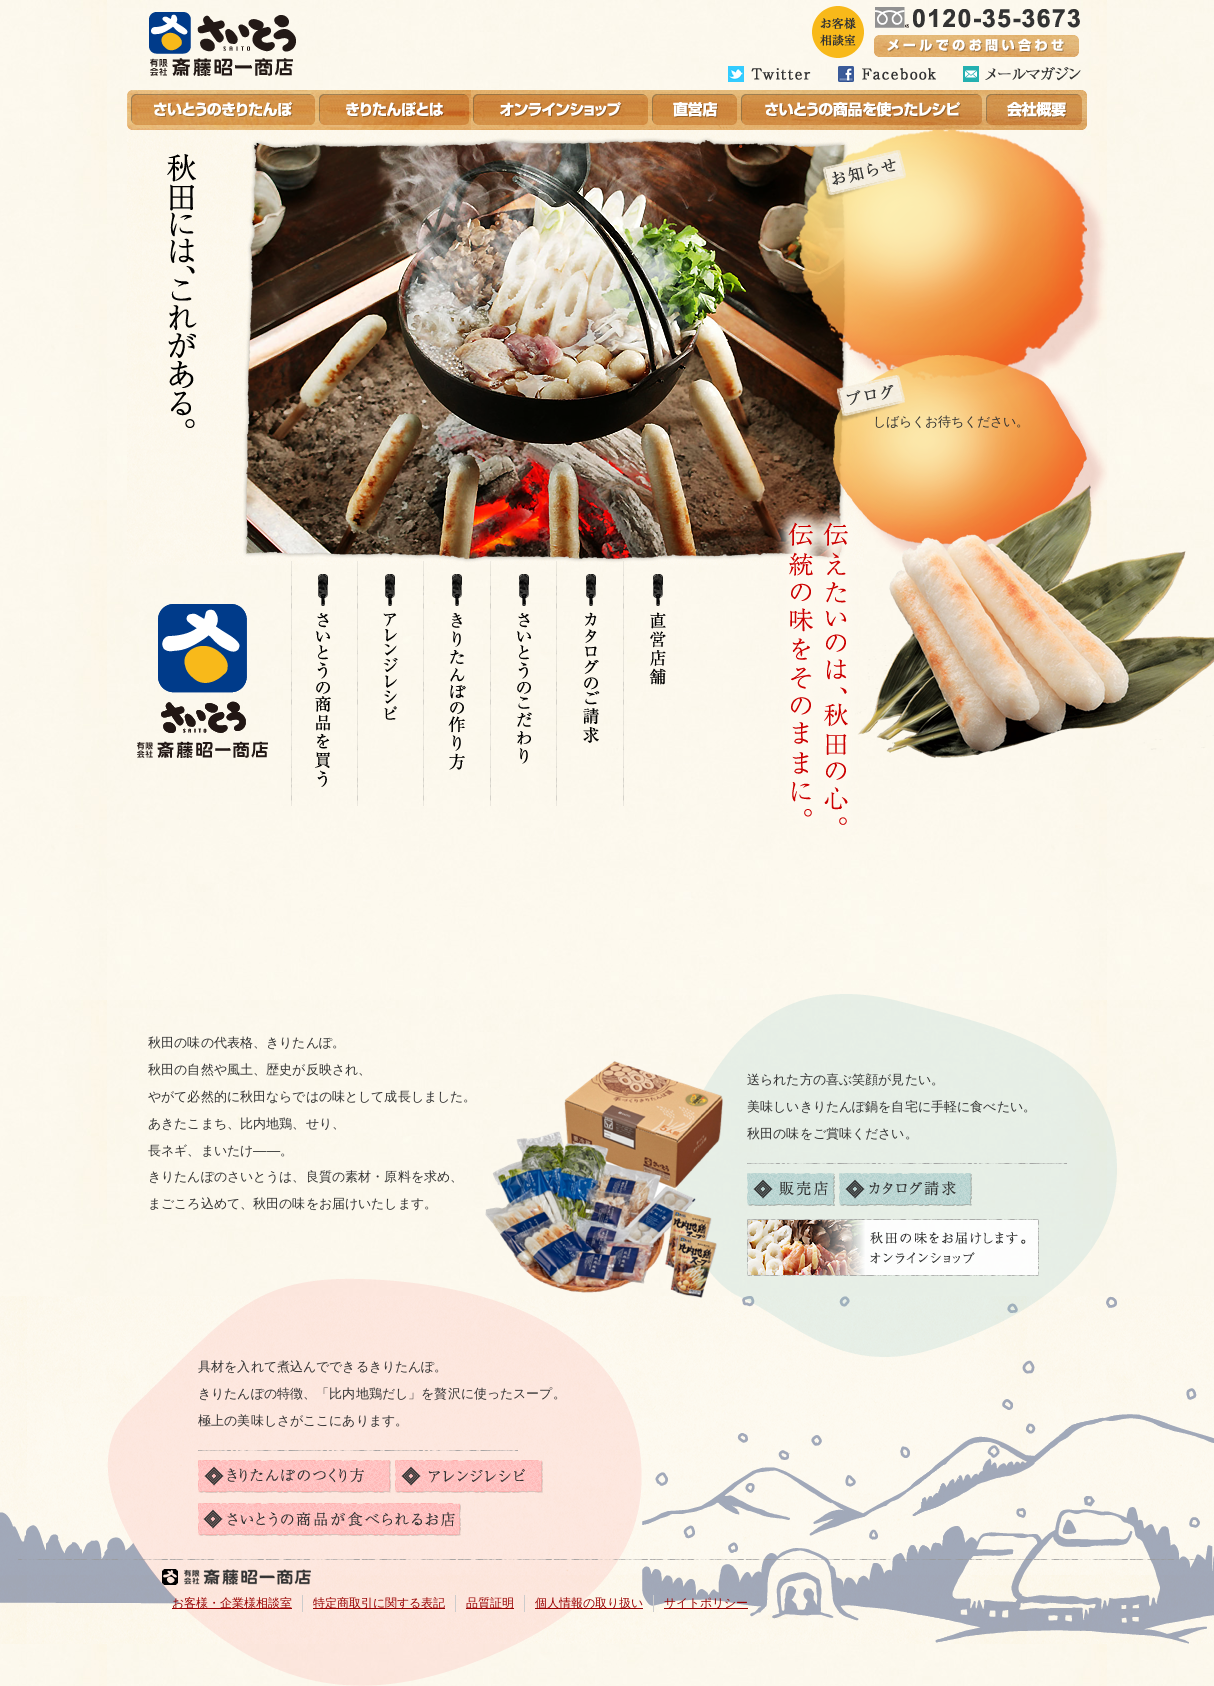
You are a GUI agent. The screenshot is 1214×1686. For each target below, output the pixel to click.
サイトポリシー (706, 1603)
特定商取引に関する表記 (379, 1603)
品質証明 (490, 1603)
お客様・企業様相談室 (232, 1603)
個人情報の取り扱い (589, 1603)
